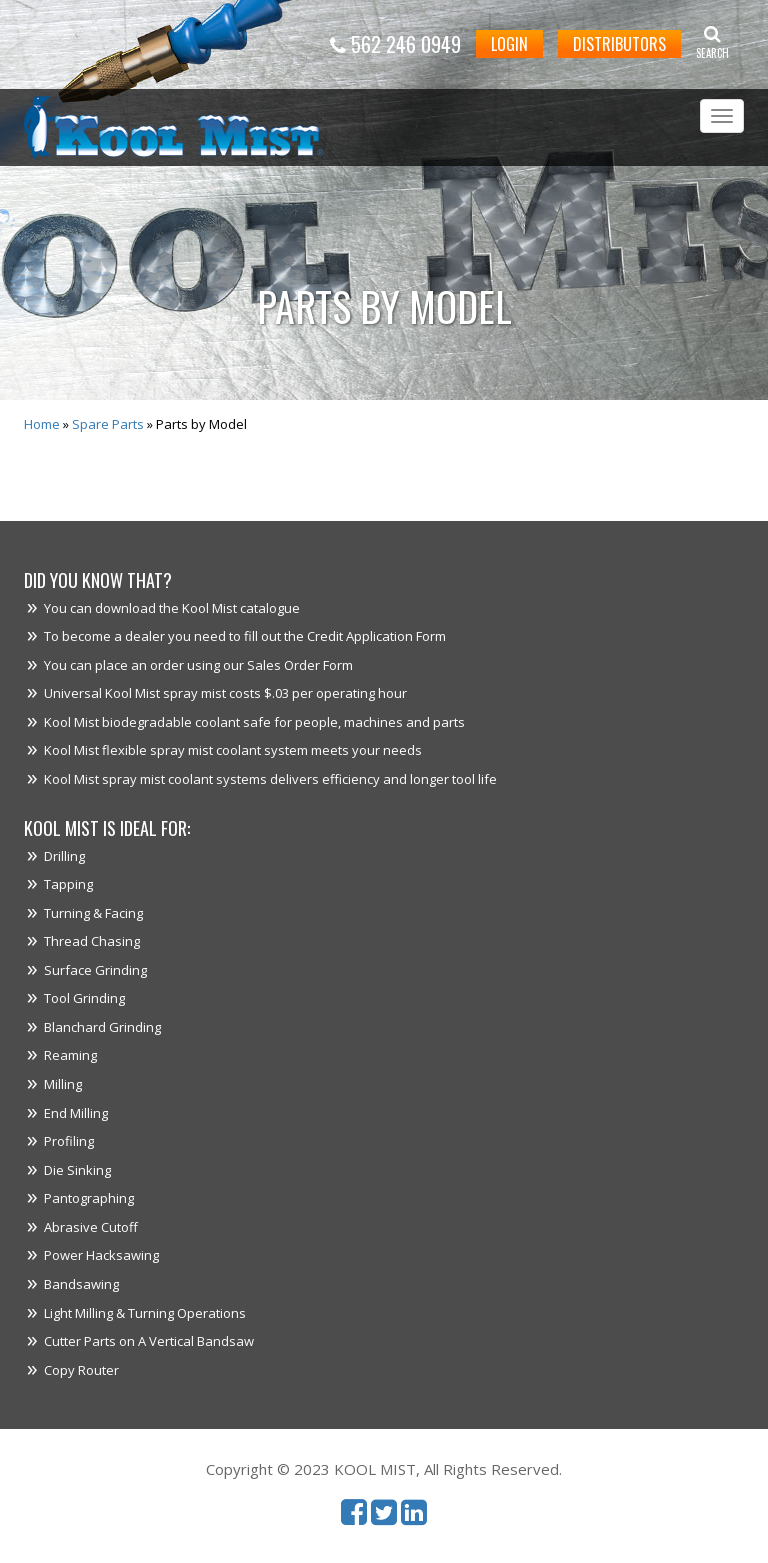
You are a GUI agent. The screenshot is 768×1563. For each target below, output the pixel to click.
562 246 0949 (395, 44)
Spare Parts (108, 424)
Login (509, 44)
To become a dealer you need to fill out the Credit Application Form (245, 636)
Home (42, 424)
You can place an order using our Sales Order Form (198, 665)
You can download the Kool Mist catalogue (172, 608)
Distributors (619, 44)
